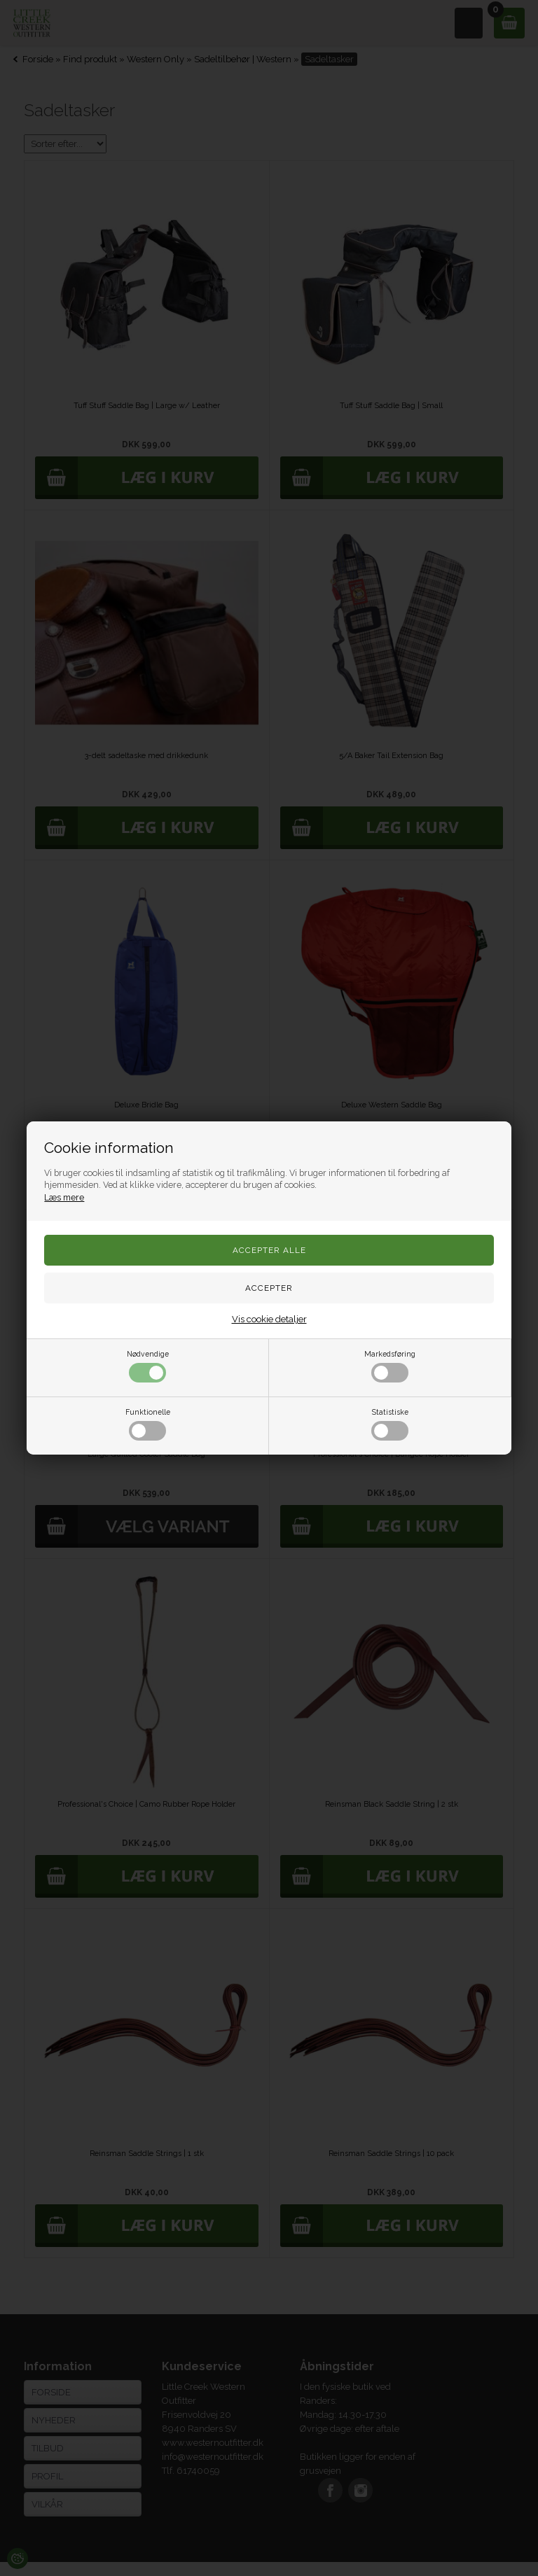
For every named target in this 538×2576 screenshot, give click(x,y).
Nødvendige (148, 1366)
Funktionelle (147, 1424)
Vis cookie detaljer (269, 1319)
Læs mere (64, 1197)
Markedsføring (389, 1366)
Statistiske (389, 1424)
